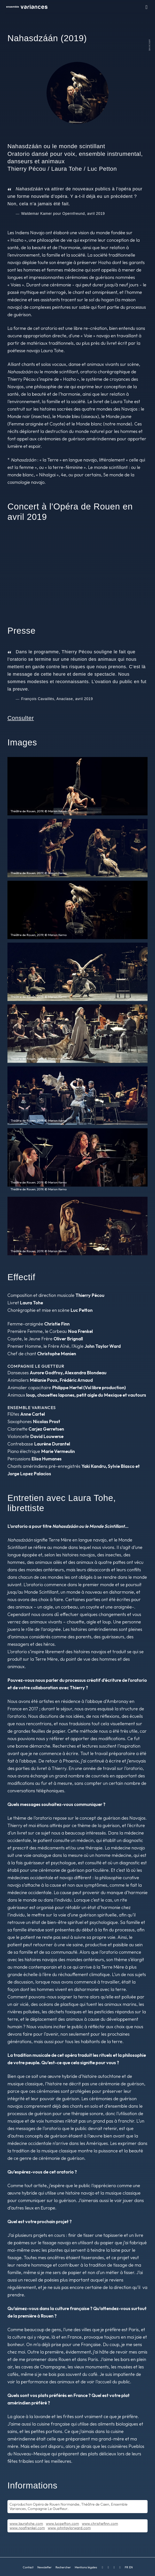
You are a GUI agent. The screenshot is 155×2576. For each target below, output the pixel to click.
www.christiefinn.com (100, 2523)
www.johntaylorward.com (69, 2528)
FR (127, 2567)
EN (131, 2567)
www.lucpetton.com (62, 2523)
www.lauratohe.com (26, 2523)
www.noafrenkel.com (27, 2528)
